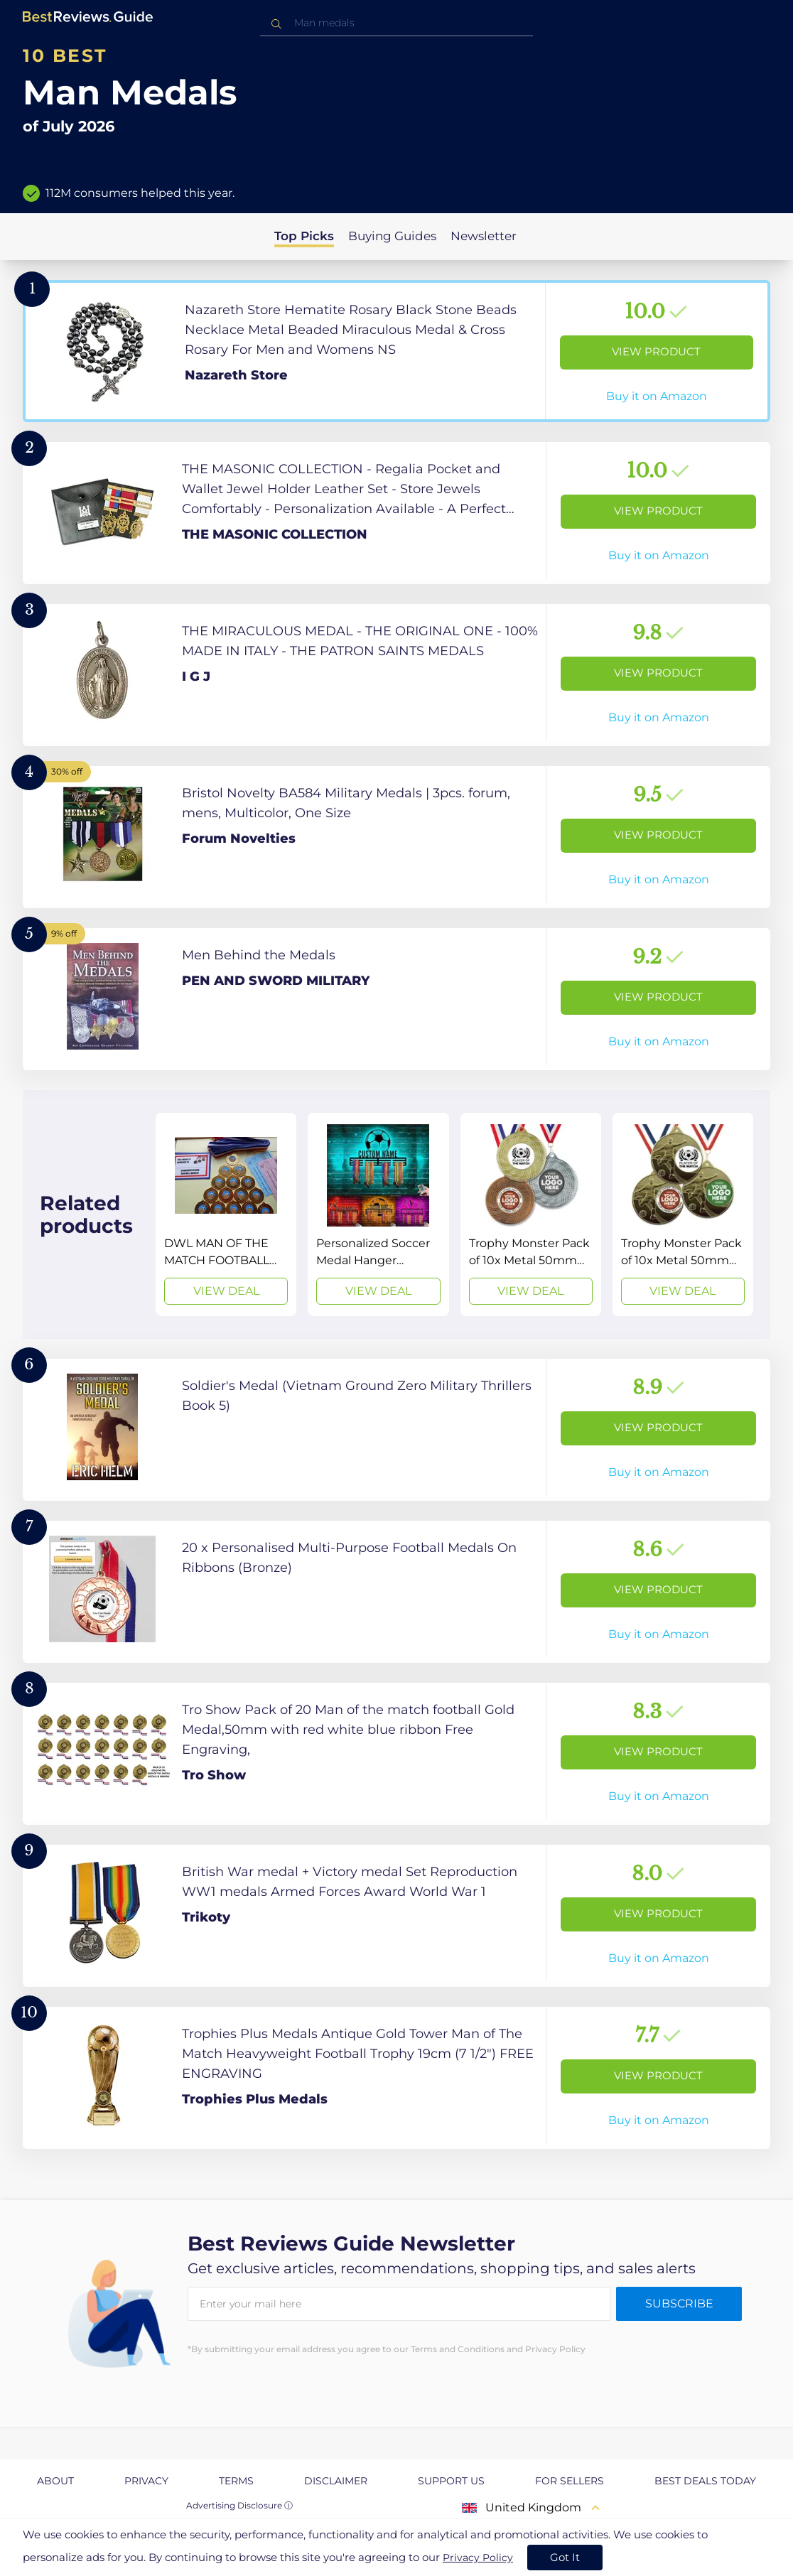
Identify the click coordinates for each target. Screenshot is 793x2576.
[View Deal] (226, 1214)
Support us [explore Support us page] (451, 2480)
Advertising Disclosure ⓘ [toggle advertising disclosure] (239, 2505)
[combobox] (396, 23)
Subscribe (679, 2303)
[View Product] (396, 351)
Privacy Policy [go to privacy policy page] (478, 2557)
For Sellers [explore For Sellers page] (569, 2480)
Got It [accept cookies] (565, 2557)
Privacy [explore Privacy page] (146, 2480)
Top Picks (304, 236)
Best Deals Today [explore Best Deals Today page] (705, 2480)
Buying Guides (392, 236)
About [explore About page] (55, 2480)
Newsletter (484, 236)
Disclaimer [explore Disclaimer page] (335, 2480)
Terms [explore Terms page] (236, 2480)
